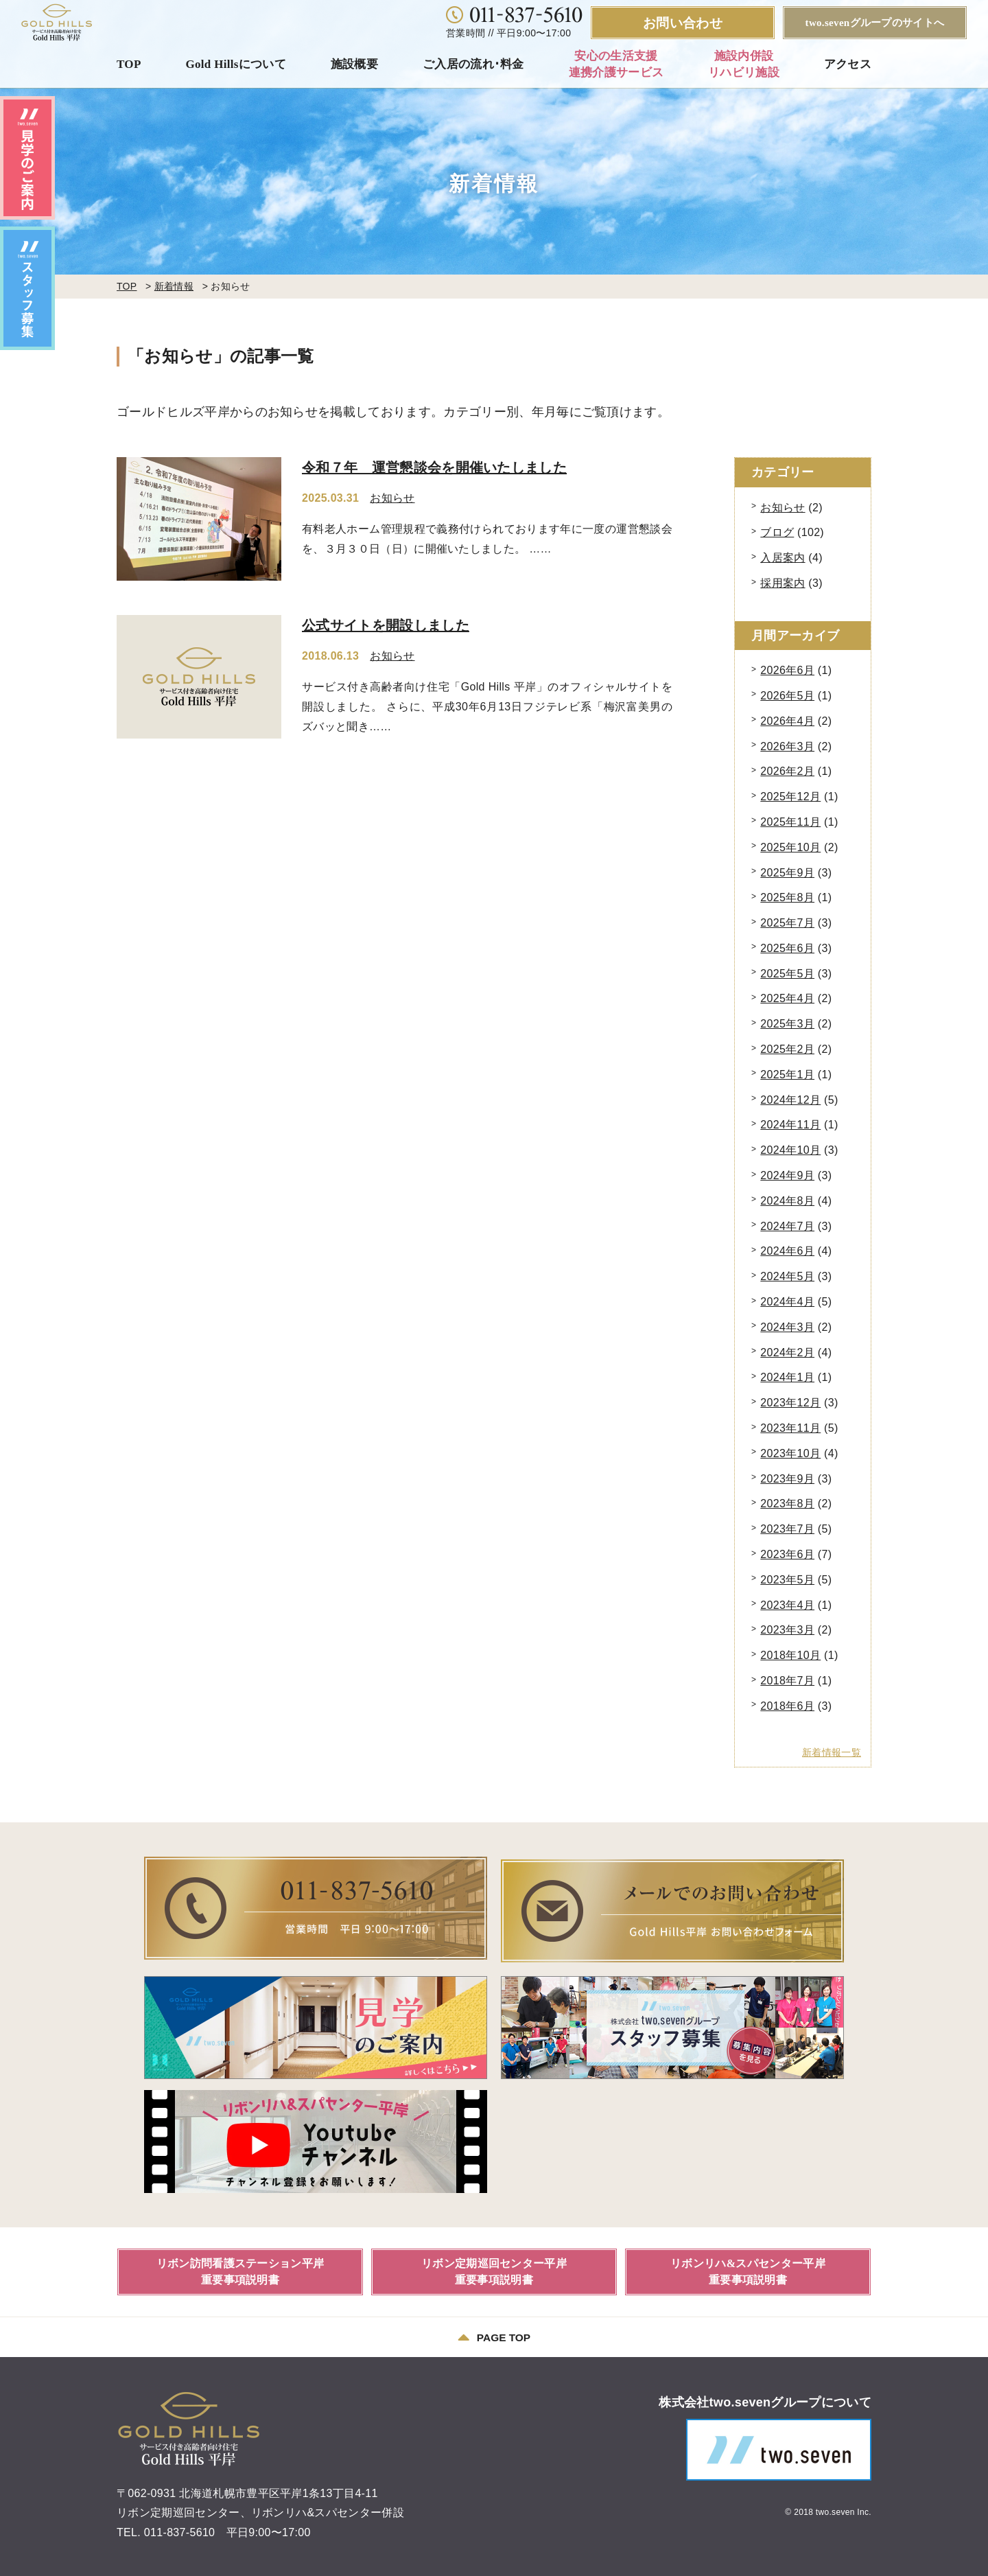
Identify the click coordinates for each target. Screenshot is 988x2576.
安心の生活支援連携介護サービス (616, 64)
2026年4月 (787, 721)
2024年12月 (790, 1100)
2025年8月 (787, 897)
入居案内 (782, 558)
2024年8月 (787, 1201)
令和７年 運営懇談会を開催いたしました (434, 467)
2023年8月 (787, 1503)
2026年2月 (787, 771)
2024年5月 (787, 1276)
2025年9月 (787, 873)
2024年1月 (787, 1377)
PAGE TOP (493, 2335)
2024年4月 (787, 1302)
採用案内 (782, 583)
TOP (129, 64)
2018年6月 (787, 1706)
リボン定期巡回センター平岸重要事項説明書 (494, 2269)
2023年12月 (790, 1402)
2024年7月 (787, 1226)
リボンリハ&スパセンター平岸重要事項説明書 (747, 2269)
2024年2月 (787, 1352)
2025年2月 (787, 1049)
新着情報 (173, 286)
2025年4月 (787, 998)
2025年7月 (787, 923)
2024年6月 (787, 1251)
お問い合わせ (682, 23)
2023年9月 (787, 1479)
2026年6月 (787, 670)
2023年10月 (790, 1453)
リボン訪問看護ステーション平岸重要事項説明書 (240, 2269)
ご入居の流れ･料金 (473, 64)
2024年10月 (790, 1150)
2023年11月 (790, 1428)
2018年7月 (787, 1680)
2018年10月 (790, 1655)
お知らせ (392, 498)
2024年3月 (787, 1327)
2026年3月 (787, 746)
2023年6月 (787, 1554)
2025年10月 (790, 847)
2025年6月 (787, 948)
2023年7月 (787, 1529)
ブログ (777, 532)
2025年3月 (787, 1024)
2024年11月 (790, 1124)
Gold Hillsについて (235, 64)
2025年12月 (790, 796)
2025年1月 (787, 1074)
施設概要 (354, 64)
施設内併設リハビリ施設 (743, 64)
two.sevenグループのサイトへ (875, 22)
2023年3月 (787, 1630)
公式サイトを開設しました (385, 625)
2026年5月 (787, 695)
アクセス (847, 64)
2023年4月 (787, 1605)
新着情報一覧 (831, 1752)
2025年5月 (787, 973)
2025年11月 (790, 822)
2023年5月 (787, 1580)
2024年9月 (787, 1175)
